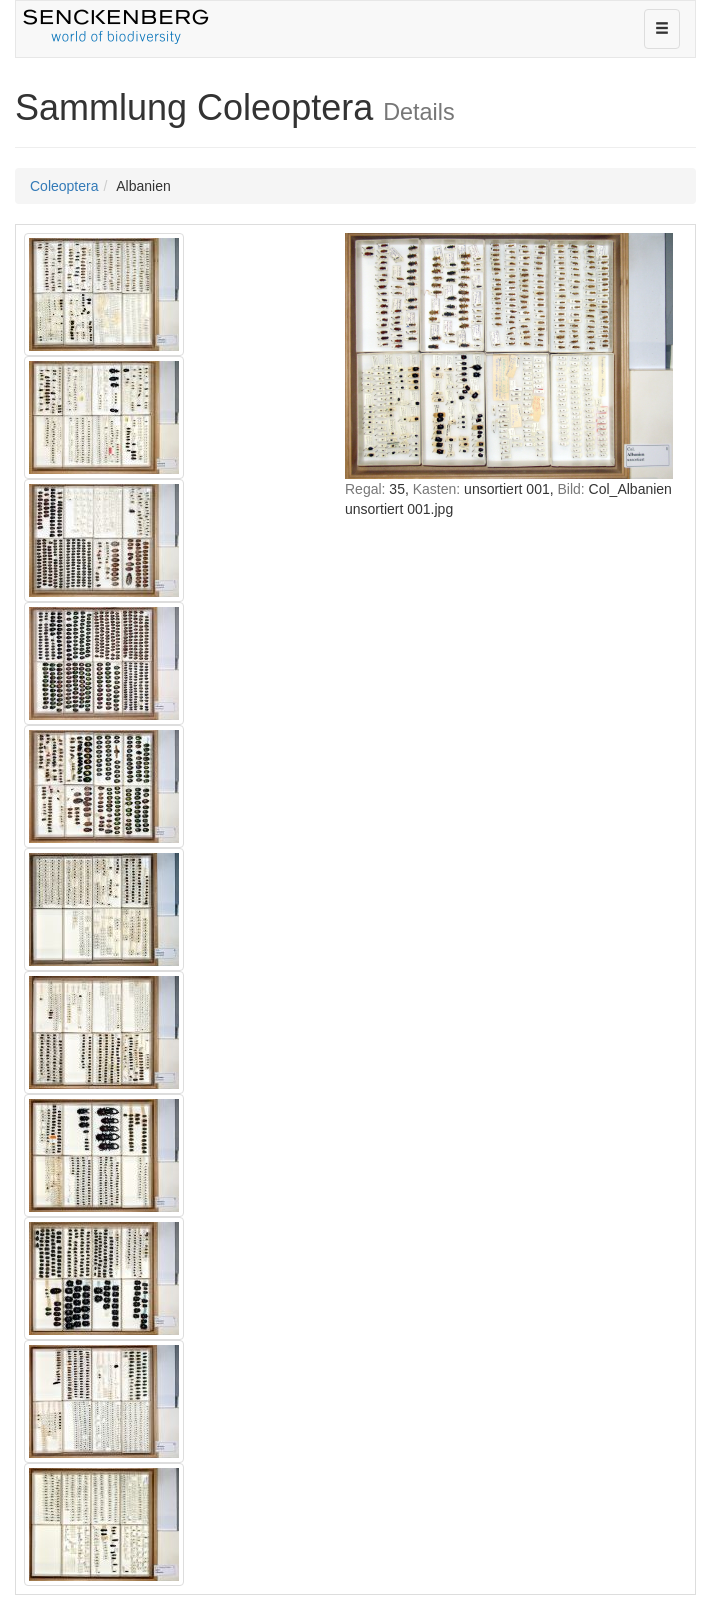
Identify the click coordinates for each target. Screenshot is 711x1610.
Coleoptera (64, 186)
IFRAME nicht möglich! (509, 733)
